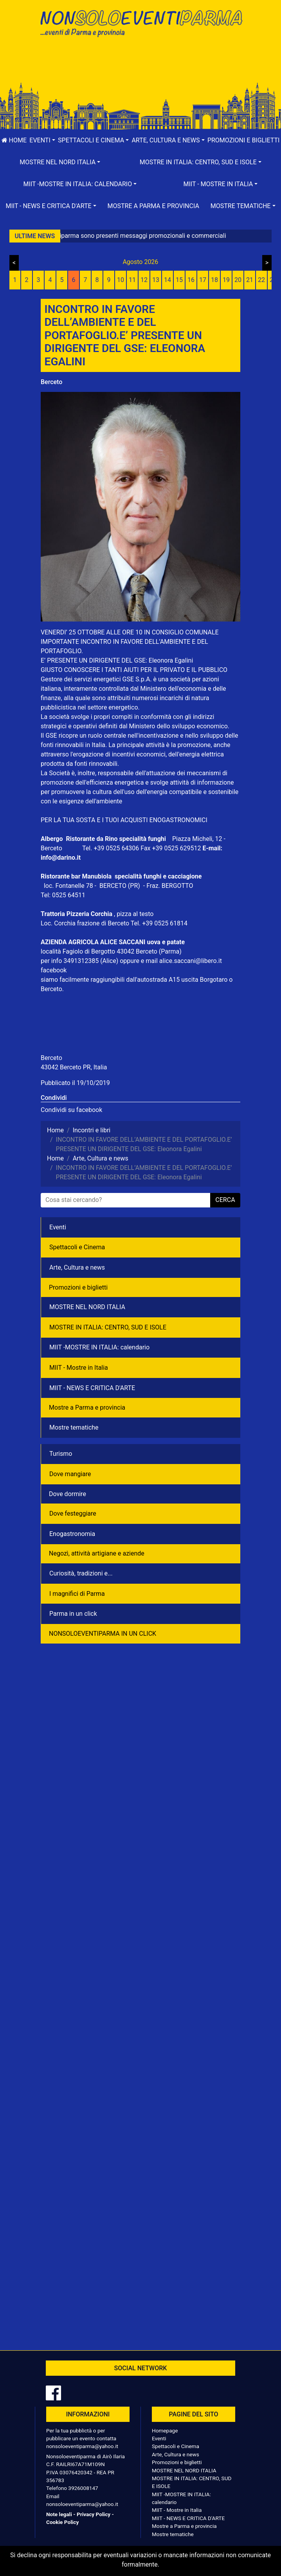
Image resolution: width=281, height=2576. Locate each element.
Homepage (165, 2430)
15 (179, 280)
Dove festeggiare (72, 1513)
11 (132, 280)
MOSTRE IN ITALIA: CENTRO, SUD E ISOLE (107, 1327)
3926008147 (83, 2488)
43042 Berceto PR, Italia (74, 1067)
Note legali (59, 2514)
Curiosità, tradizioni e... (81, 1573)
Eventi (57, 1227)
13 (155, 280)
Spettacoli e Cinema (77, 1247)
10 (120, 280)
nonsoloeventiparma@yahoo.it (82, 2446)
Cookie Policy (62, 2522)
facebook (54, 970)
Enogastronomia (72, 1534)
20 (237, 280)
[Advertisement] (140, 67)
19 (226, 280)
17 (202, 280)
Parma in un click (73, 1613)
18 (214, 280)
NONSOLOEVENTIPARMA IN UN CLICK (102, 1633)
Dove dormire (67, 1494)
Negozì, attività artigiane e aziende (96, 1553)
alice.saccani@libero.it (193, 961)
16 (191, 280)
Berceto (51, 382)
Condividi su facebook (71, 1110)
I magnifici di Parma (77, 1593)
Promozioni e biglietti (78, 1287)
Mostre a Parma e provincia (153, 206)
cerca (225, 1200)
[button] (42, 140)
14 (167, 280)
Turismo (60, 1453)
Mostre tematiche (74, 1427)
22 (261, 280)
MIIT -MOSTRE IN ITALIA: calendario (99, 1347)
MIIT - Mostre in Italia (78, 1367)
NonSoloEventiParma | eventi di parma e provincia (140, 22)
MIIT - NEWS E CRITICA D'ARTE (92, 1388)
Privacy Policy (93, 2514)
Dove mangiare (70, 1474)
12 (144, 280)
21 (249, 280)
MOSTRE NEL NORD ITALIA (87, 1307)
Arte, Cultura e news (77, 1267)
